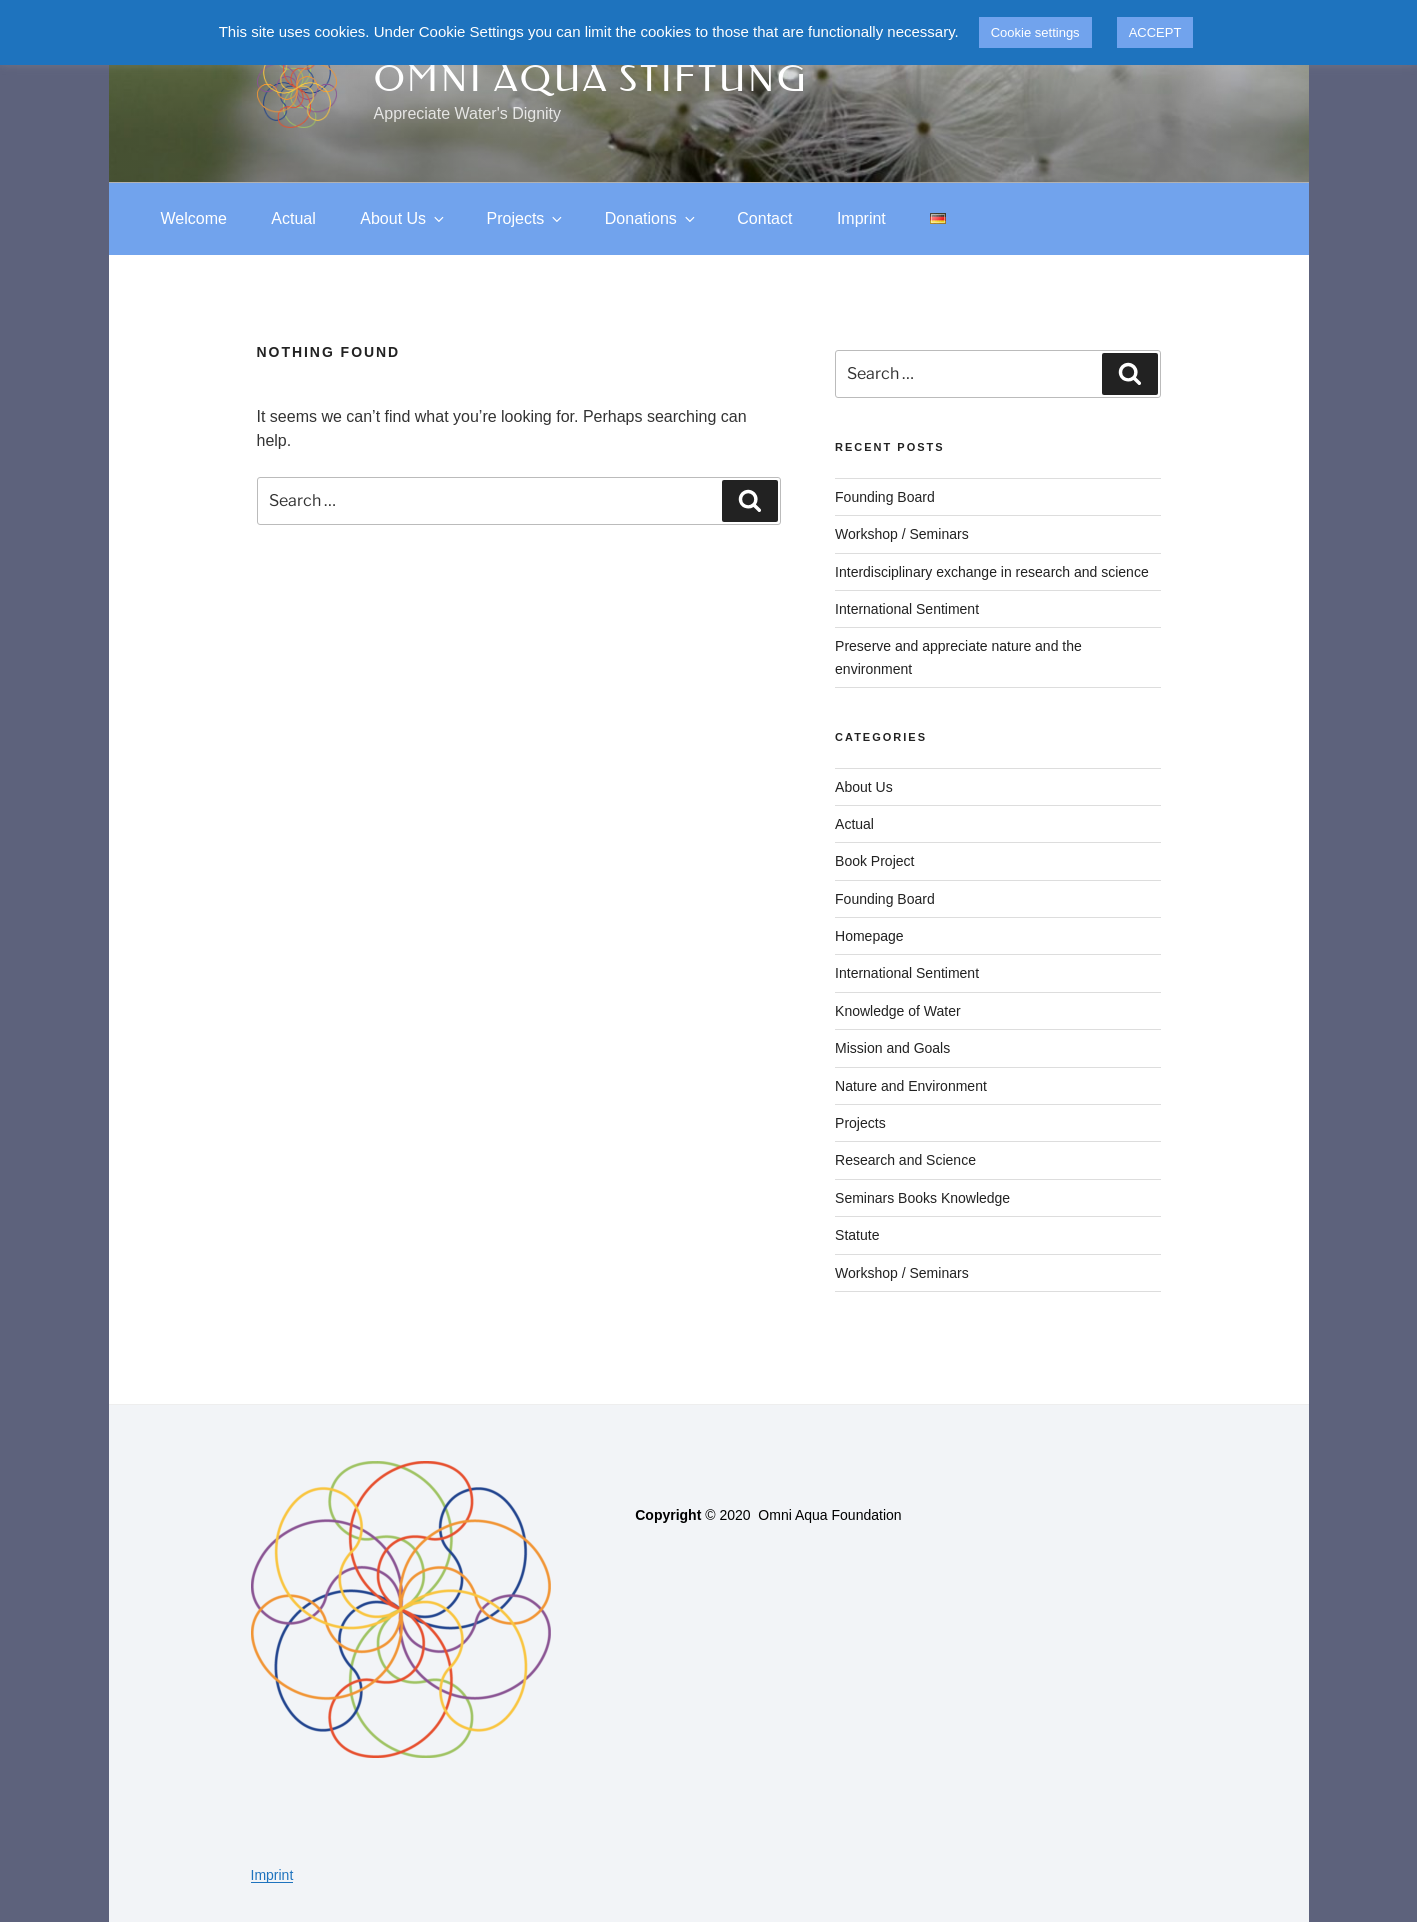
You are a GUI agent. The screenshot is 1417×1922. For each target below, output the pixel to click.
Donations (651, 218)
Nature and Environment (911, 1086)
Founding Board (885, 497)
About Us (403, 218)
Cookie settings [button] (1035, 32)
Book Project (874, 861)
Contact (764, 218)
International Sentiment (907, 609)
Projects (526, 218)
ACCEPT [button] (1155, 32)
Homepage (869, 936)
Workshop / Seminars (902, 534)
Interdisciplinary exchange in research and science (992, 572)
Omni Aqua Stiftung (591, 79)
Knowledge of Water (898, 1011)
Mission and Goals (892, 1048)
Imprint (861, 218)
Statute (857, 1235)
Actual (293, 218)
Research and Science (905, 1160)
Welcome (194, 218)
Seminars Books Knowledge (922, 1198)
